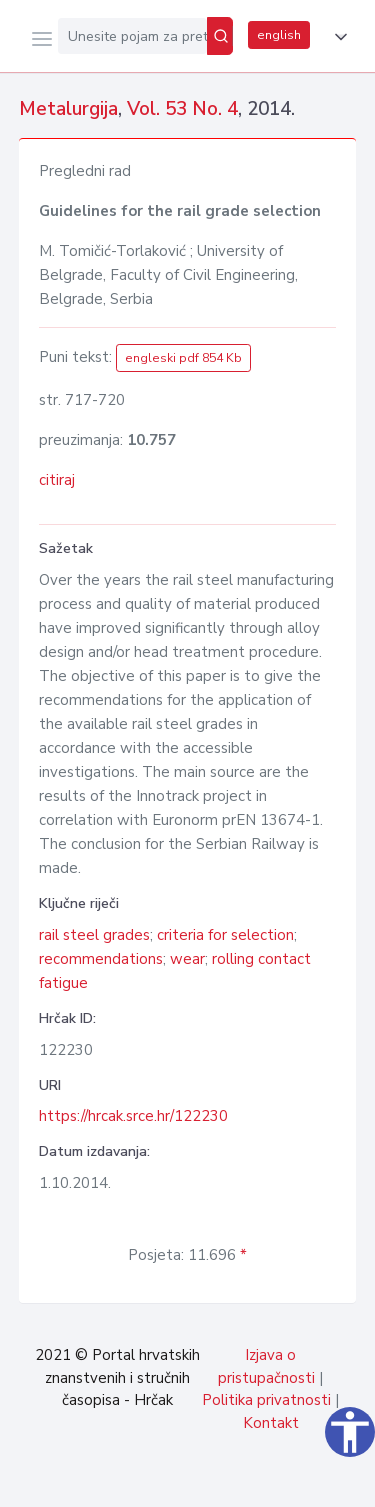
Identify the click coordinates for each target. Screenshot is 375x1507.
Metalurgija (68, 109)
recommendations (101, 959)
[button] (337, 37)
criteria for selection (225, 935)
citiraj (57, 480)
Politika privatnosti (266, 1400)
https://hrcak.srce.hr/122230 (133, 1116)
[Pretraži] (220, 36)
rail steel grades (94, 935)
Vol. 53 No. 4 (182, 109)
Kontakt (271, 1423)
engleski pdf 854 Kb (183, 358)
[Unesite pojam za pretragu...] (132, 36)
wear (187, 959)
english (279, 35)
